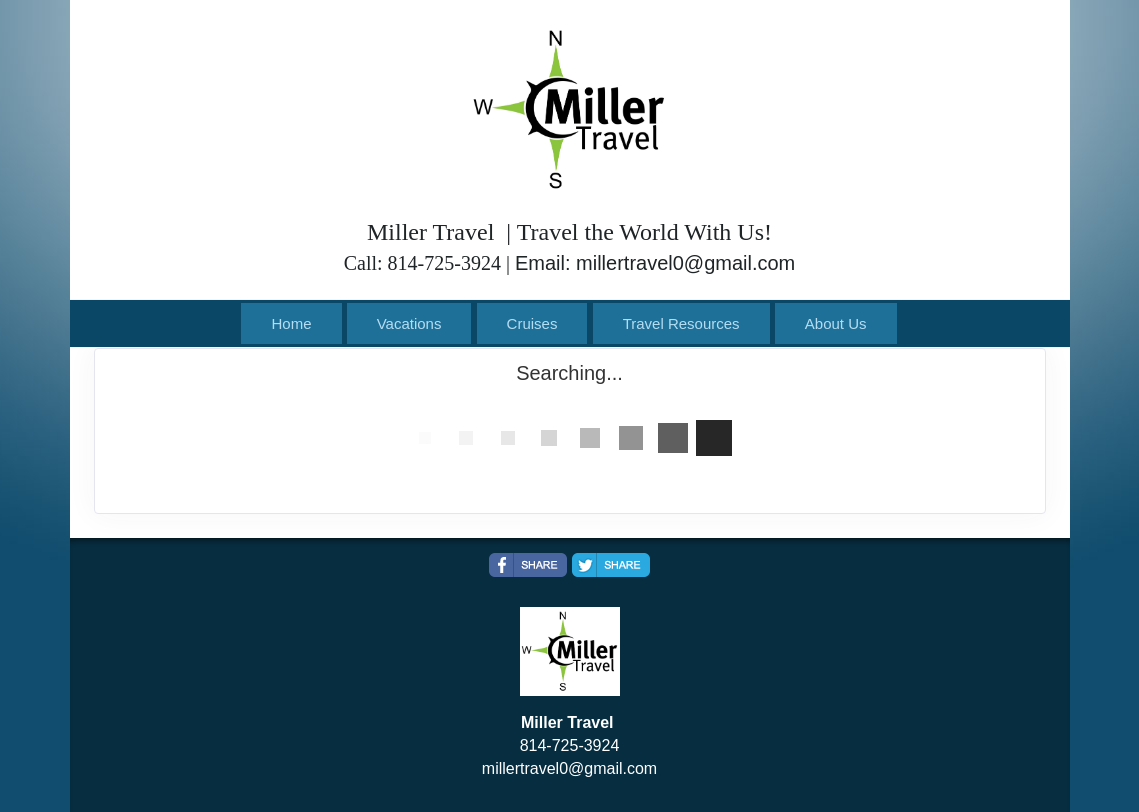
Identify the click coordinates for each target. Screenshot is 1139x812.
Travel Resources (681, 323)
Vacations (409, 323)
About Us (836, 323)
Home (291, 323)
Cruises (532, 323)
